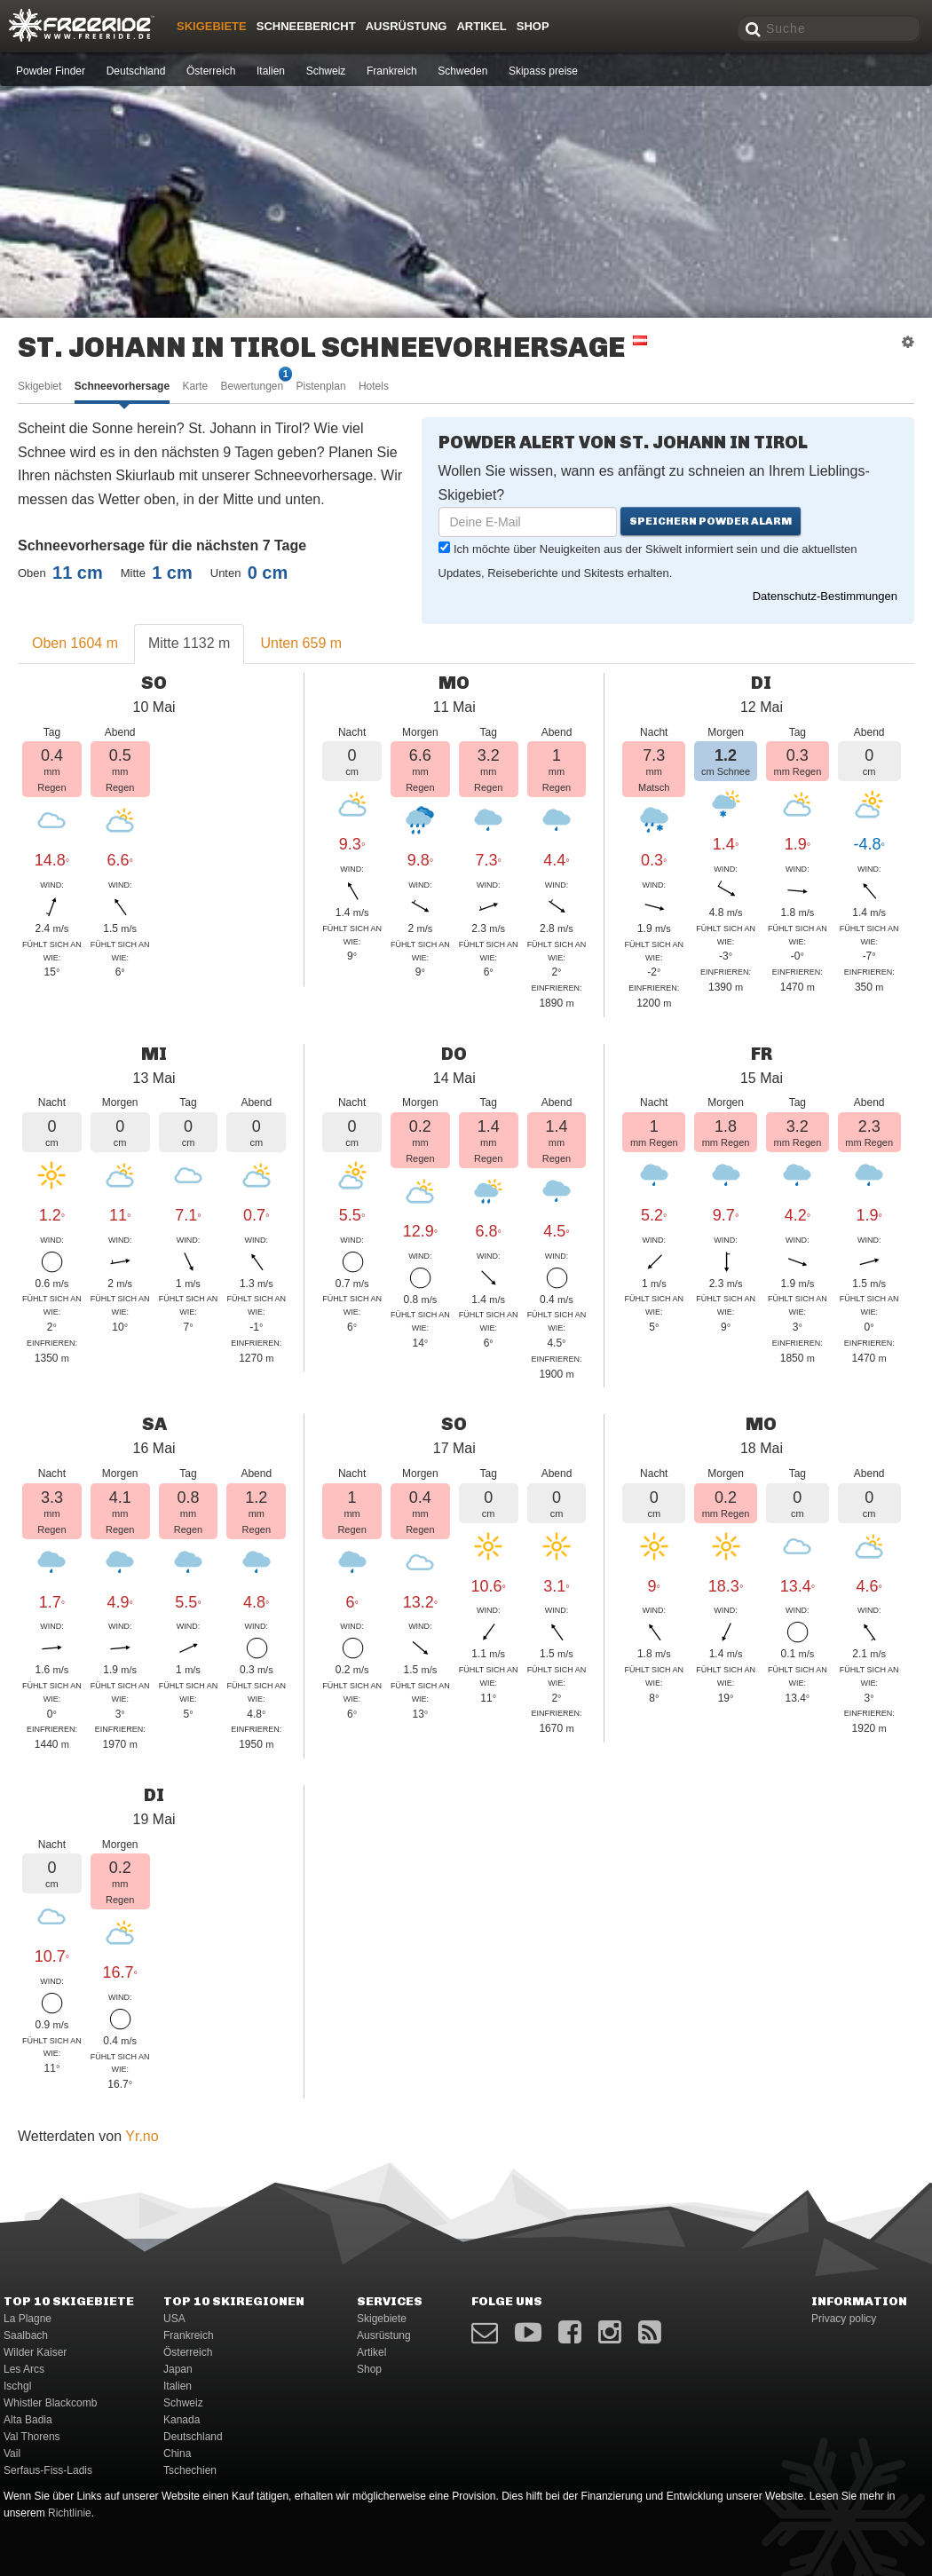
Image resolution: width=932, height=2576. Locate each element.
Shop (533, 26)
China (177, 2453)
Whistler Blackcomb (50, 2403)
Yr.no (141, 2136)
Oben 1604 (75, 643)
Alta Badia (28, 2420)
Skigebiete (212, 26)
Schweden (462, 71)
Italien (271, 71)
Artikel (481, 26)
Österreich (210, 71)
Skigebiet (39, 386)
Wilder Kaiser (35, 2352)
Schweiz (326, 71)
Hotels (374, 386)
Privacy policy (843, 2318)
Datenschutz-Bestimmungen (825, 596)
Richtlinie (69, 2513)
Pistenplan (321, 386)
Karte (195, 386)
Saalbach (26, 2335)
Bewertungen (251, 384)
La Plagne (27, 2318)
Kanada (181, 2420)
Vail (12, 2453)
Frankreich (392, 71)
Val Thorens (32, 2436)
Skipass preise (543, 71)
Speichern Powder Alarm (710, 521)
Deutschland (136, 71)
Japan (178, 2369)
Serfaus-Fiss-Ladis (48, 2470)
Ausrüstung (406, 26)
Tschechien (190, 2470)
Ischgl (17, 2386)
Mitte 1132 (189, 643)
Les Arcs (24, 2369)
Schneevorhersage (122, 386)
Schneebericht (306, 26)
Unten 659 (301, 643)
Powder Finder (50, 71)
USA (174, 2318)
